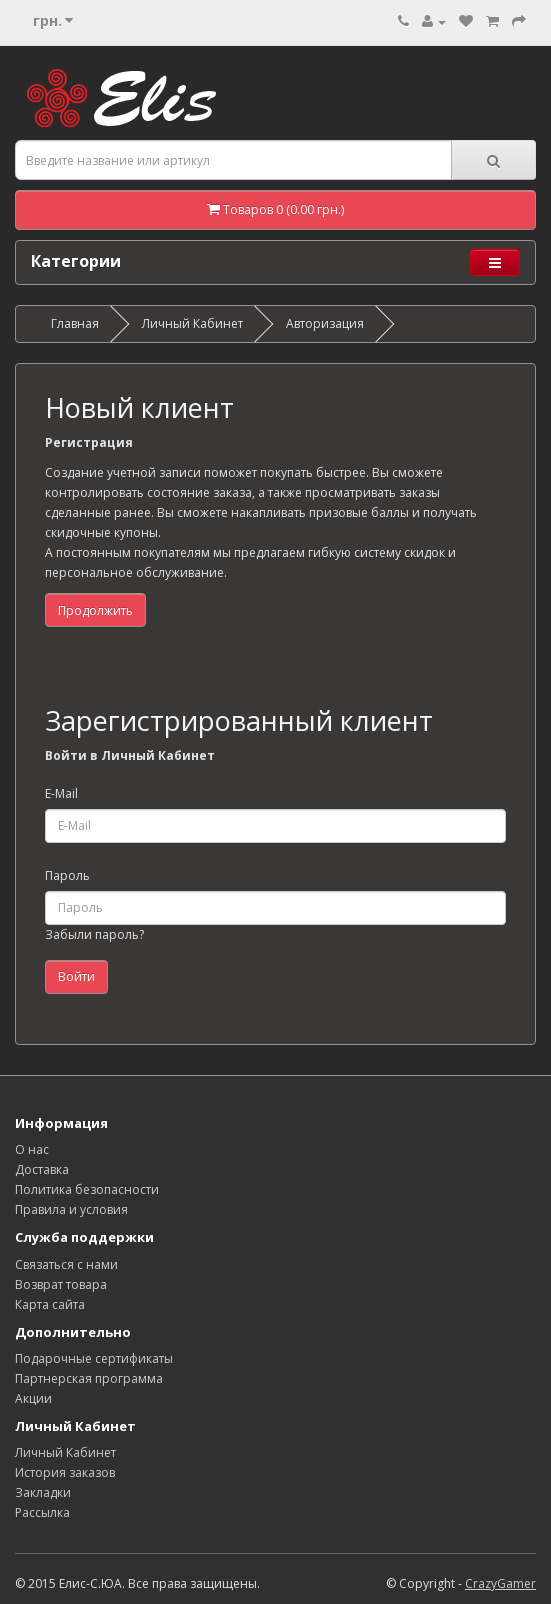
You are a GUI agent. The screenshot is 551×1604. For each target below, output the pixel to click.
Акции (33, 1398)
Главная (75, 323)
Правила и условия (71, 1209)
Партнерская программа (89, 1378)
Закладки (43, 1492)
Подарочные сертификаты (94, 1358)
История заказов (65, 1472)
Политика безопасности (87, 1189)
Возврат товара (61, 1284)
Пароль (67, 875)
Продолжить (95, 610)
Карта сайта (50, 1304)
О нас (32, 1149)
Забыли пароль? (94, 934)
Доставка (42, 1169)
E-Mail (61, 793)
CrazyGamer (500, 1583)
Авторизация (325, 323)
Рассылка (42, 1512)
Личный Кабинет (192, 323)
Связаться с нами (66, 1264)
